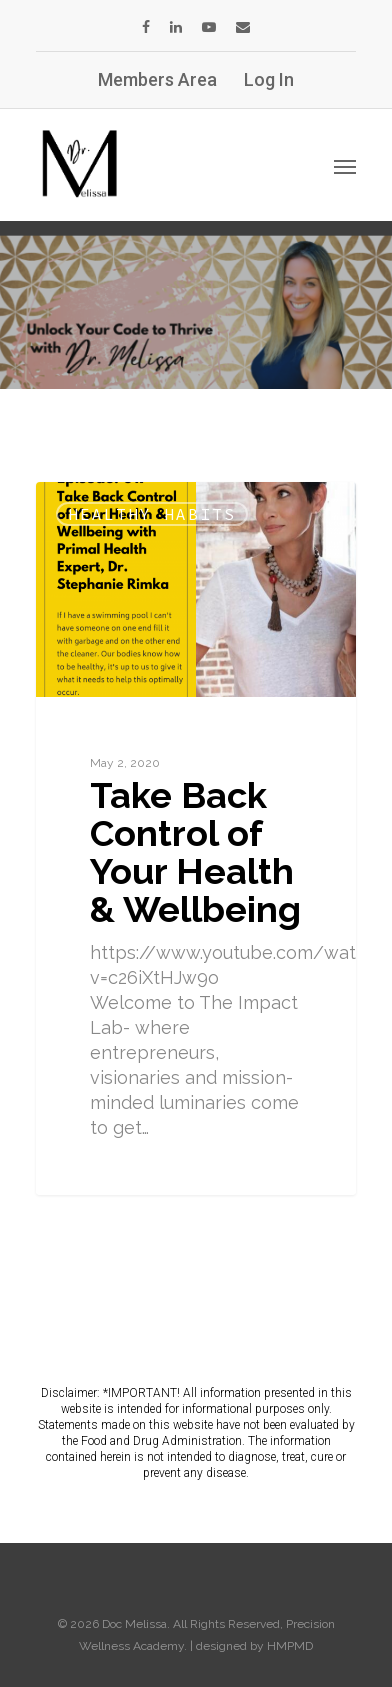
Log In (269, 79)
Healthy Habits (152, 514)
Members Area (157, 79)
